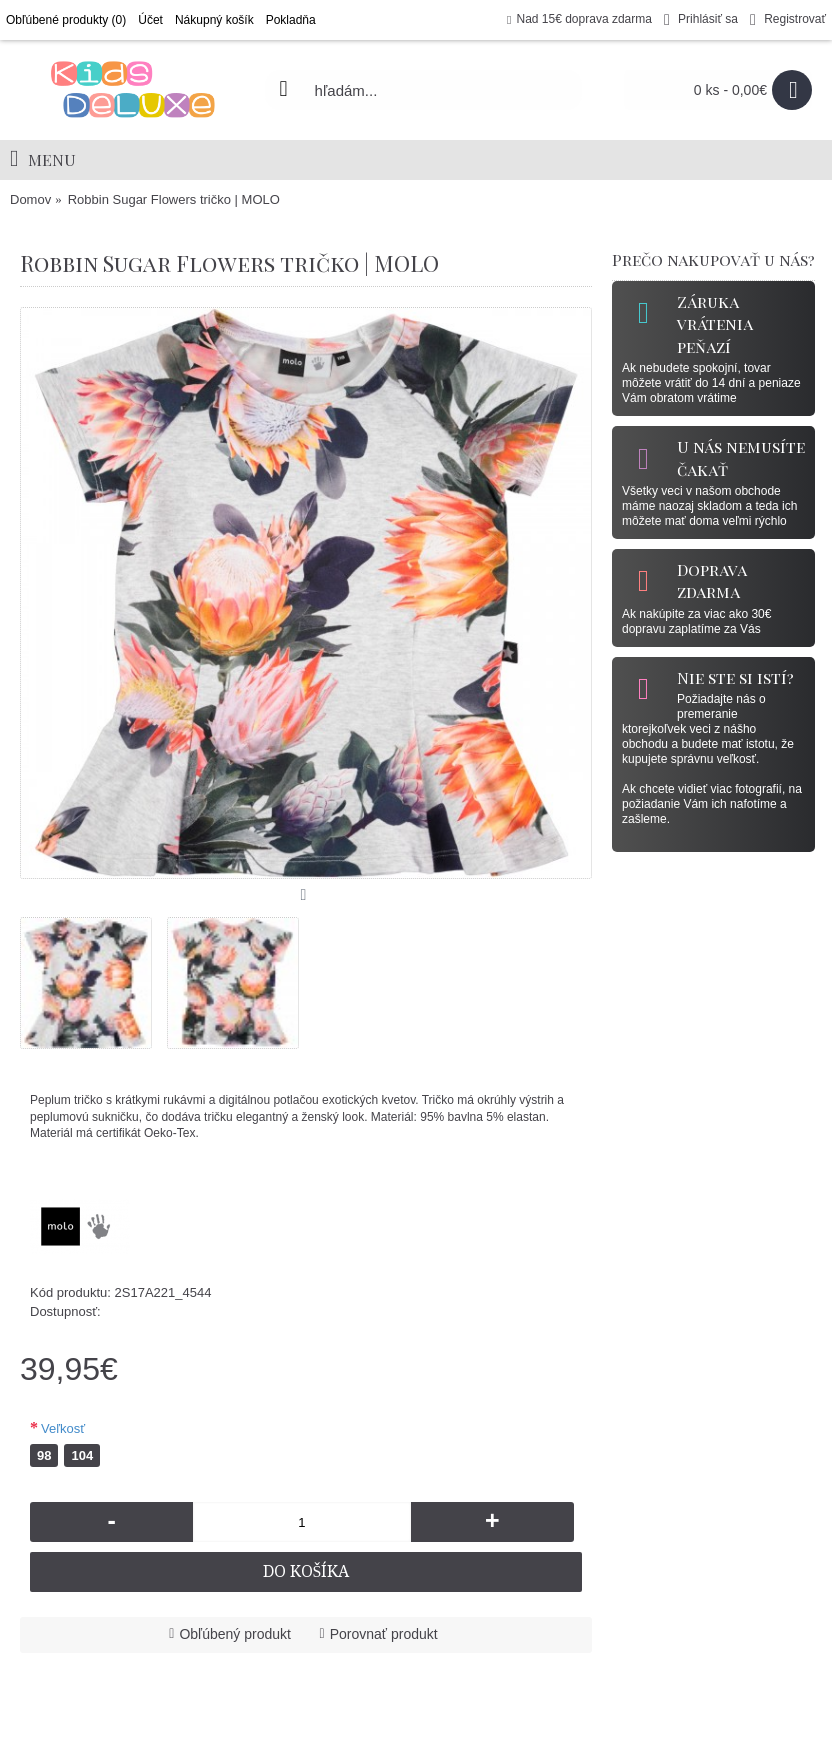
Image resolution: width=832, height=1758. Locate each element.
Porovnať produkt (384, 1634)
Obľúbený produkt (235, 1634)
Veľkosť (63, 1428)
